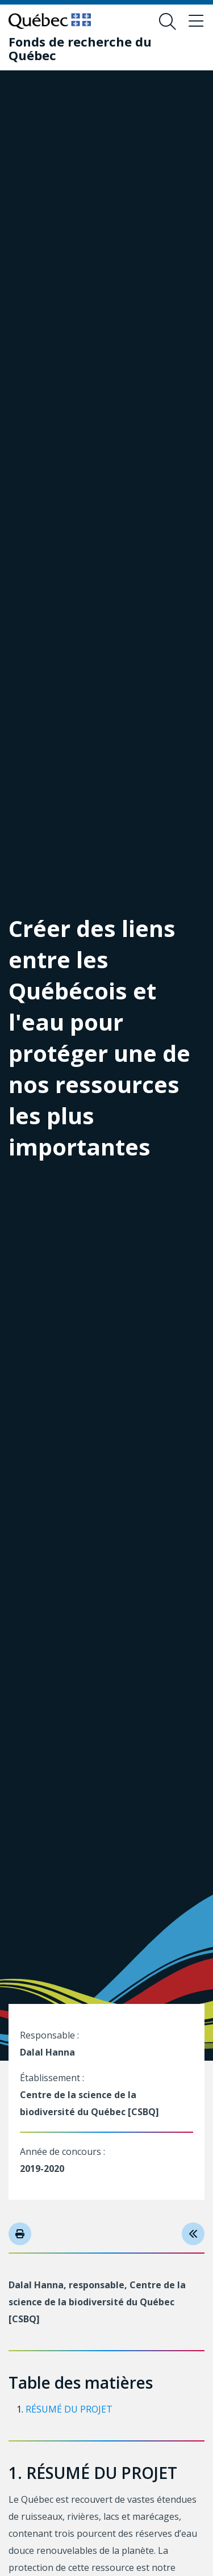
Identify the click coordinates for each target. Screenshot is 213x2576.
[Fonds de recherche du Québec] (98, 48)
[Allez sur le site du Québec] (50, 21)
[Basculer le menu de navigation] (195, 21)
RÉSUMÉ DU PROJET (69, 2409)
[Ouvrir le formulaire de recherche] (167, 21)
